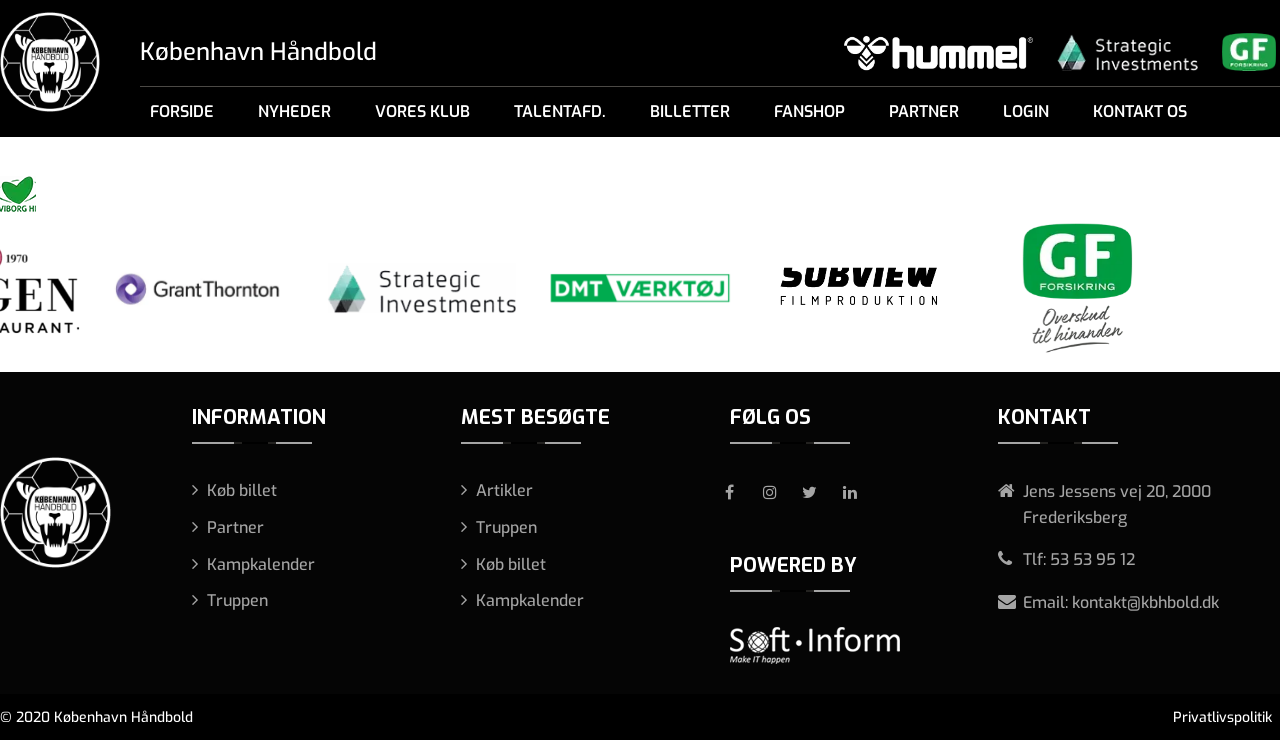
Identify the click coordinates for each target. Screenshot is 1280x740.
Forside (182, 111)
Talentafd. (560, 111)
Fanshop (809, 111)
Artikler (504, 490)
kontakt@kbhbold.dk (1145, 602)
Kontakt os (1140, 111)
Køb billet (242, 490)
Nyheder (294, 111)
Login (1026, 111)
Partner (924, 111)
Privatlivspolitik (1222, 717)
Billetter (690, 111)
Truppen (237, 600)
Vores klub (422, 111)
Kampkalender (261, 564)
